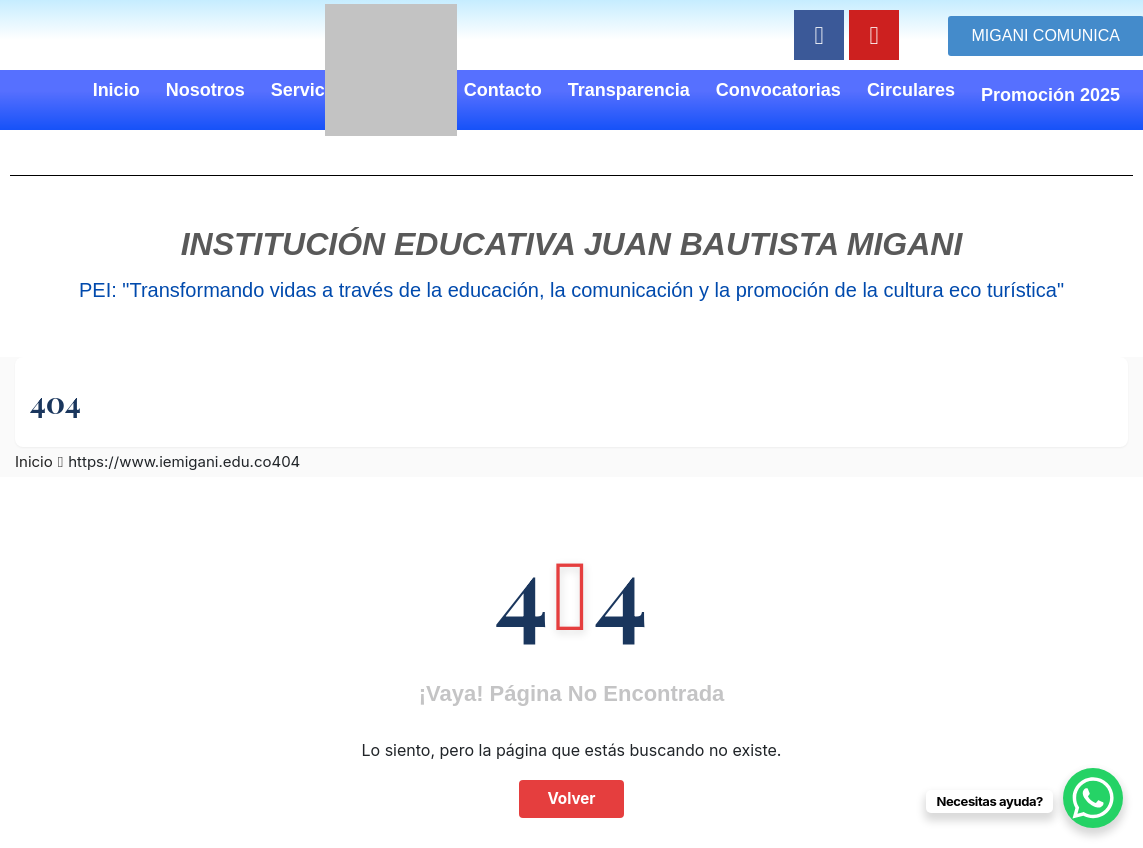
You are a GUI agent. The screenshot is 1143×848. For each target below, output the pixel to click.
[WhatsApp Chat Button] (1093, 798)
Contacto (503, 90)
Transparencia (629, 90)
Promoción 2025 (1050, 95)
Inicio (116, 90)
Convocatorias (778, 90)
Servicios (311, 90)
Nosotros (205, 90)
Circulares (911, 90)
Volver (571, 798)
